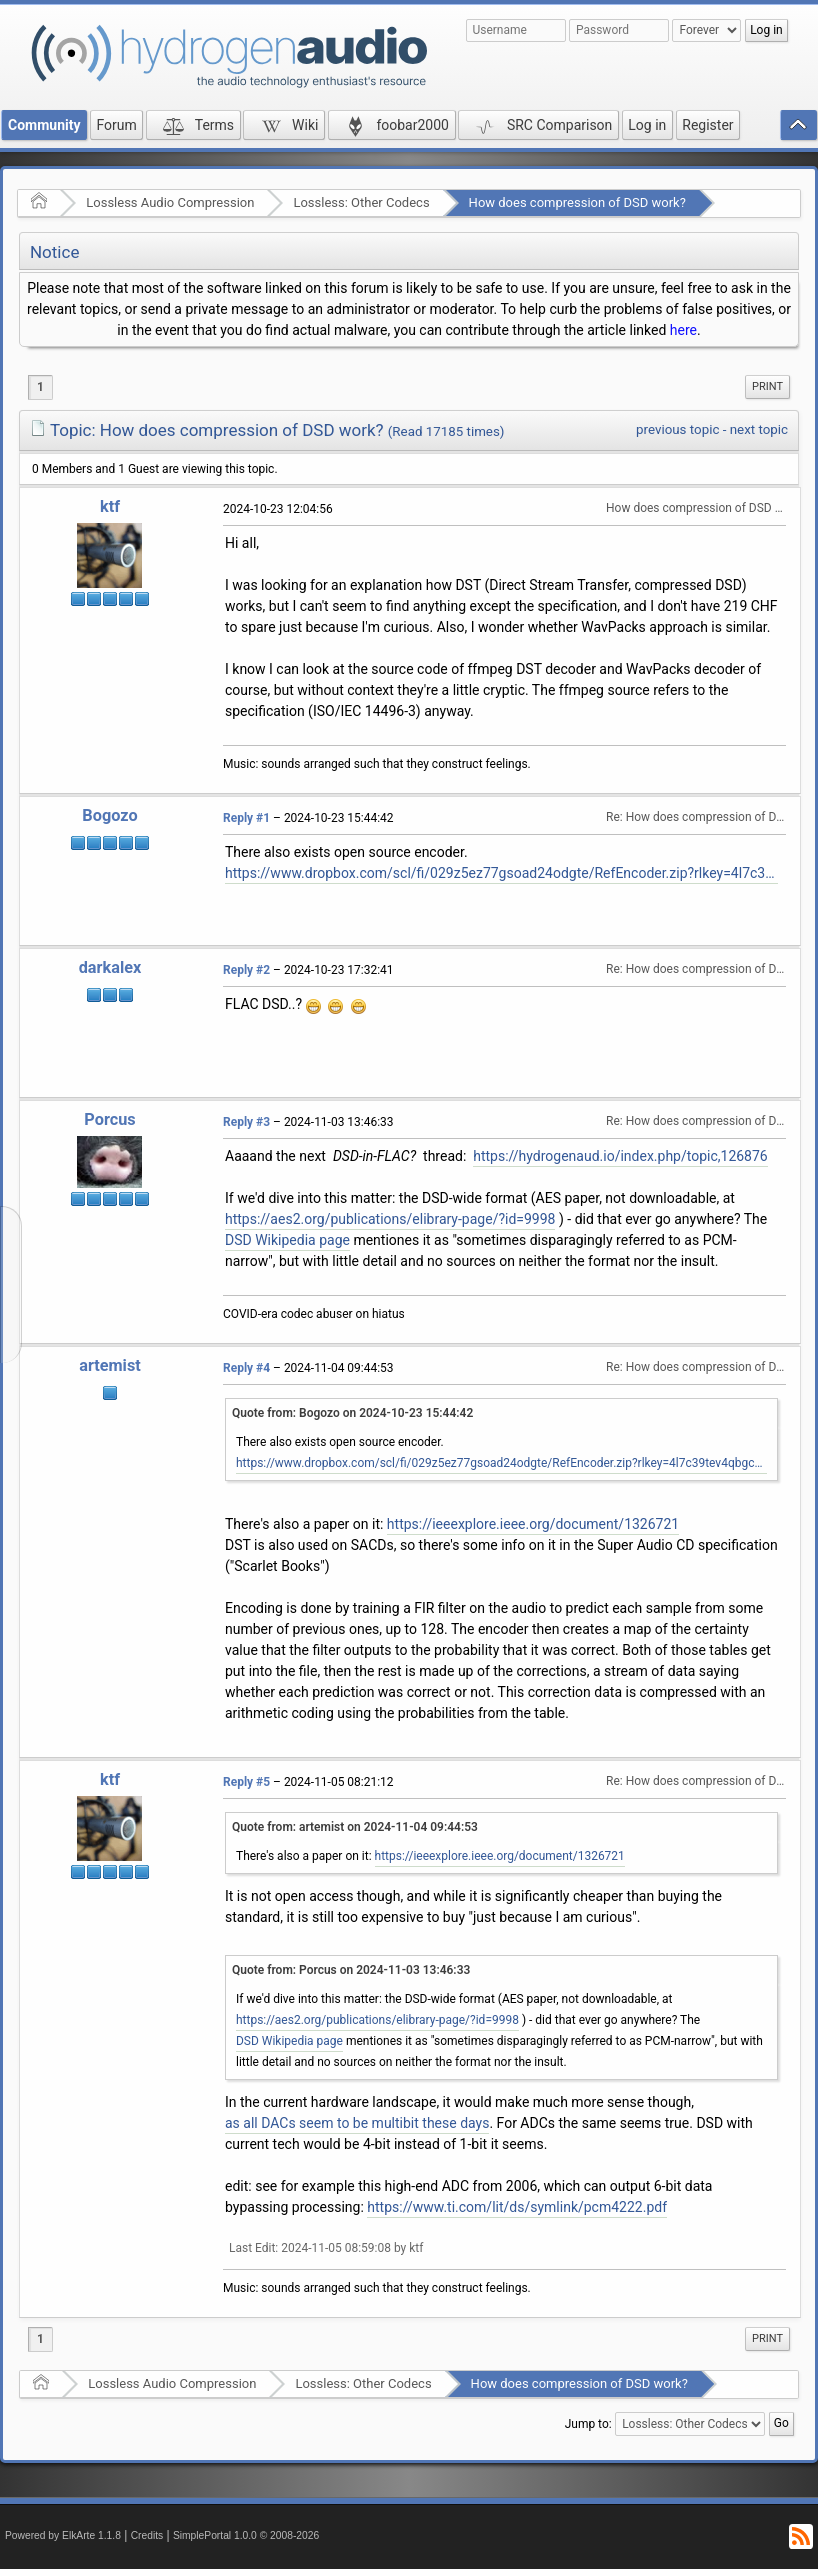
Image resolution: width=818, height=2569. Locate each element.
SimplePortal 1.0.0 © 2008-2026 (246, 2535)
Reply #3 (246, 1122)
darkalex (110, 967)
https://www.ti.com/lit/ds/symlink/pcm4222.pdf (517, 2207)
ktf (110, 506)
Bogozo (109, 815)
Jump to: (588, 2424)
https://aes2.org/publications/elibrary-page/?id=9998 (390, 1219)
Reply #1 (246, 818)
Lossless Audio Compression (170, 202)
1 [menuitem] (40, 387)
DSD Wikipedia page (287, 1240)
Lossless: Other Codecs (361, 202)
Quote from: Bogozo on (352, 1413)
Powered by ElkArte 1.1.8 (63, 2535)
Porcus (109, 1119)
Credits (147, 2535)
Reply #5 (246, 1782)
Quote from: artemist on (355, 1827)
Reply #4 (246, 1368)
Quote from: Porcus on (351, 1970)
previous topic (677, 429)
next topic (759, 429)
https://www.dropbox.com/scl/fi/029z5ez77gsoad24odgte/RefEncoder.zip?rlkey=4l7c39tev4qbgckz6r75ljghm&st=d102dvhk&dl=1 (501, 873)
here (683, 330)
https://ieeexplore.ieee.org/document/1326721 (533, 1524)
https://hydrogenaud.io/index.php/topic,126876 (620, 1156)
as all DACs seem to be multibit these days (357, 2123)
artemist (110, 1365)
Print (767, 386)
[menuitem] (767, 387)
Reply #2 (246, 970)
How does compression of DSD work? (577, 202)
